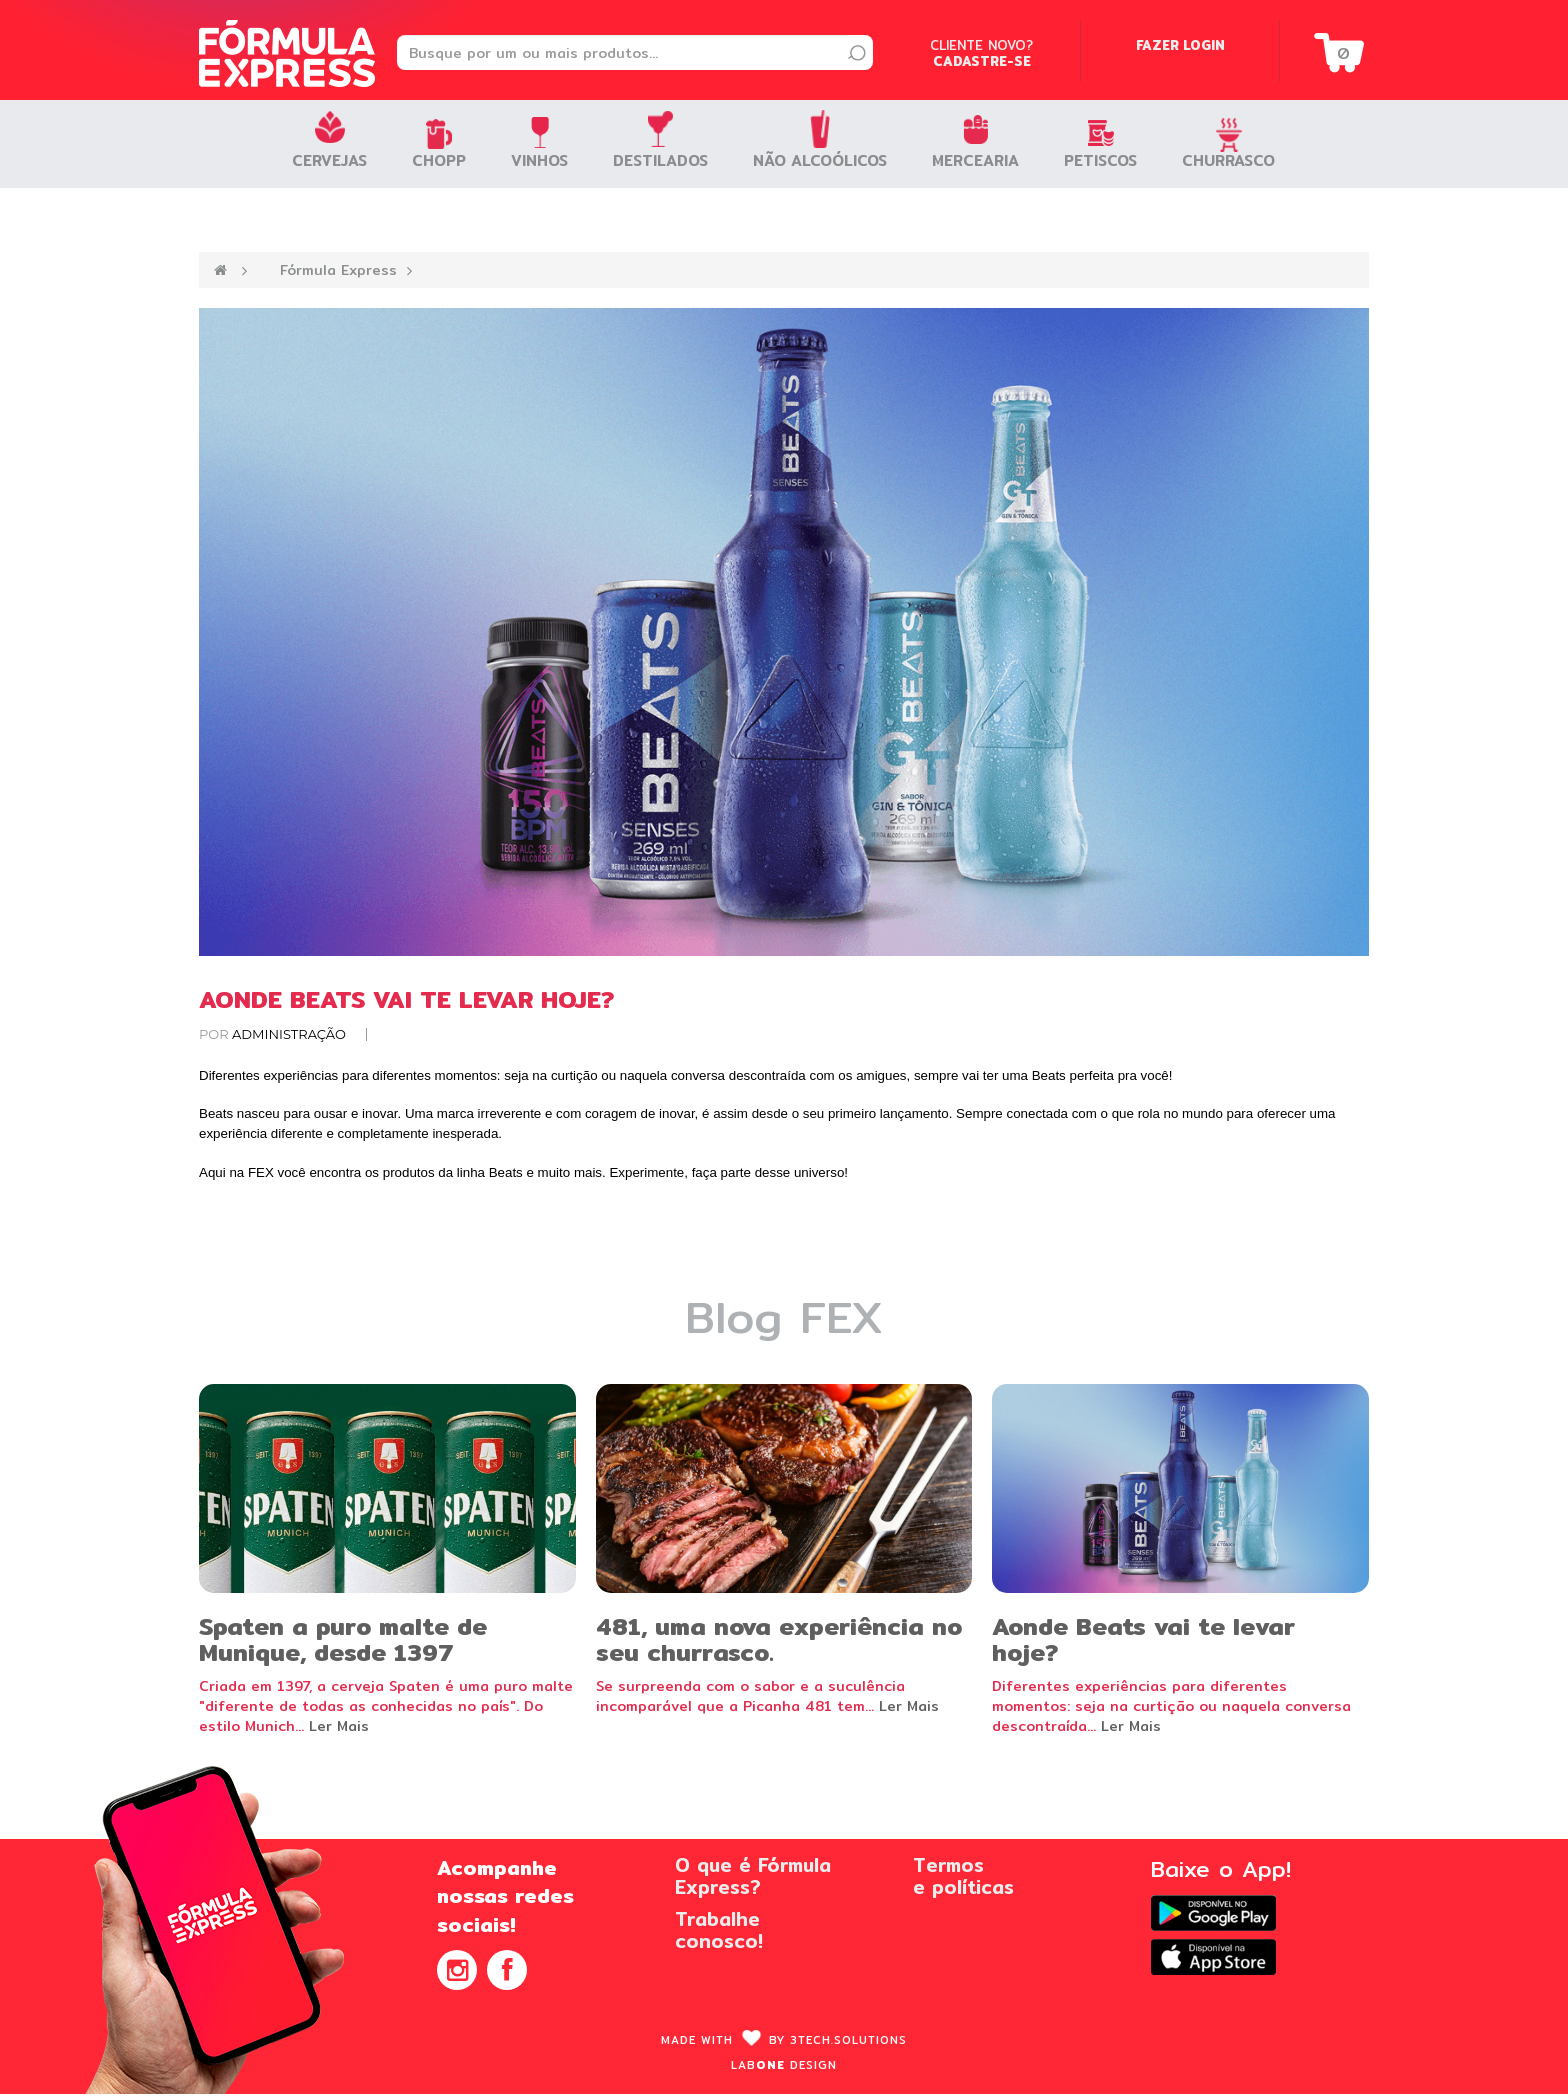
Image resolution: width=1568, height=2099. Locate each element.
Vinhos (539, 160)
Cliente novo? (981, 53)
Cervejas (329, 160)
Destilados (660, 160)
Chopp (439, 160)
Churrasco (1228, 160)
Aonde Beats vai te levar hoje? (1143, 1639)
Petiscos (1100, 160)
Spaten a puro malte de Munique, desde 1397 (343, 1639)
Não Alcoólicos (820, 160)
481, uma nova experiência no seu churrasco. (779, 1639)
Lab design (784, 2065)
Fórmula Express (338, 270)
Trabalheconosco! (719, 1930)
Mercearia (975, 160)
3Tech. (848, 2040)
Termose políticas (963, 1876)
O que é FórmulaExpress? (753, 1876)
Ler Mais (339, 1726)
